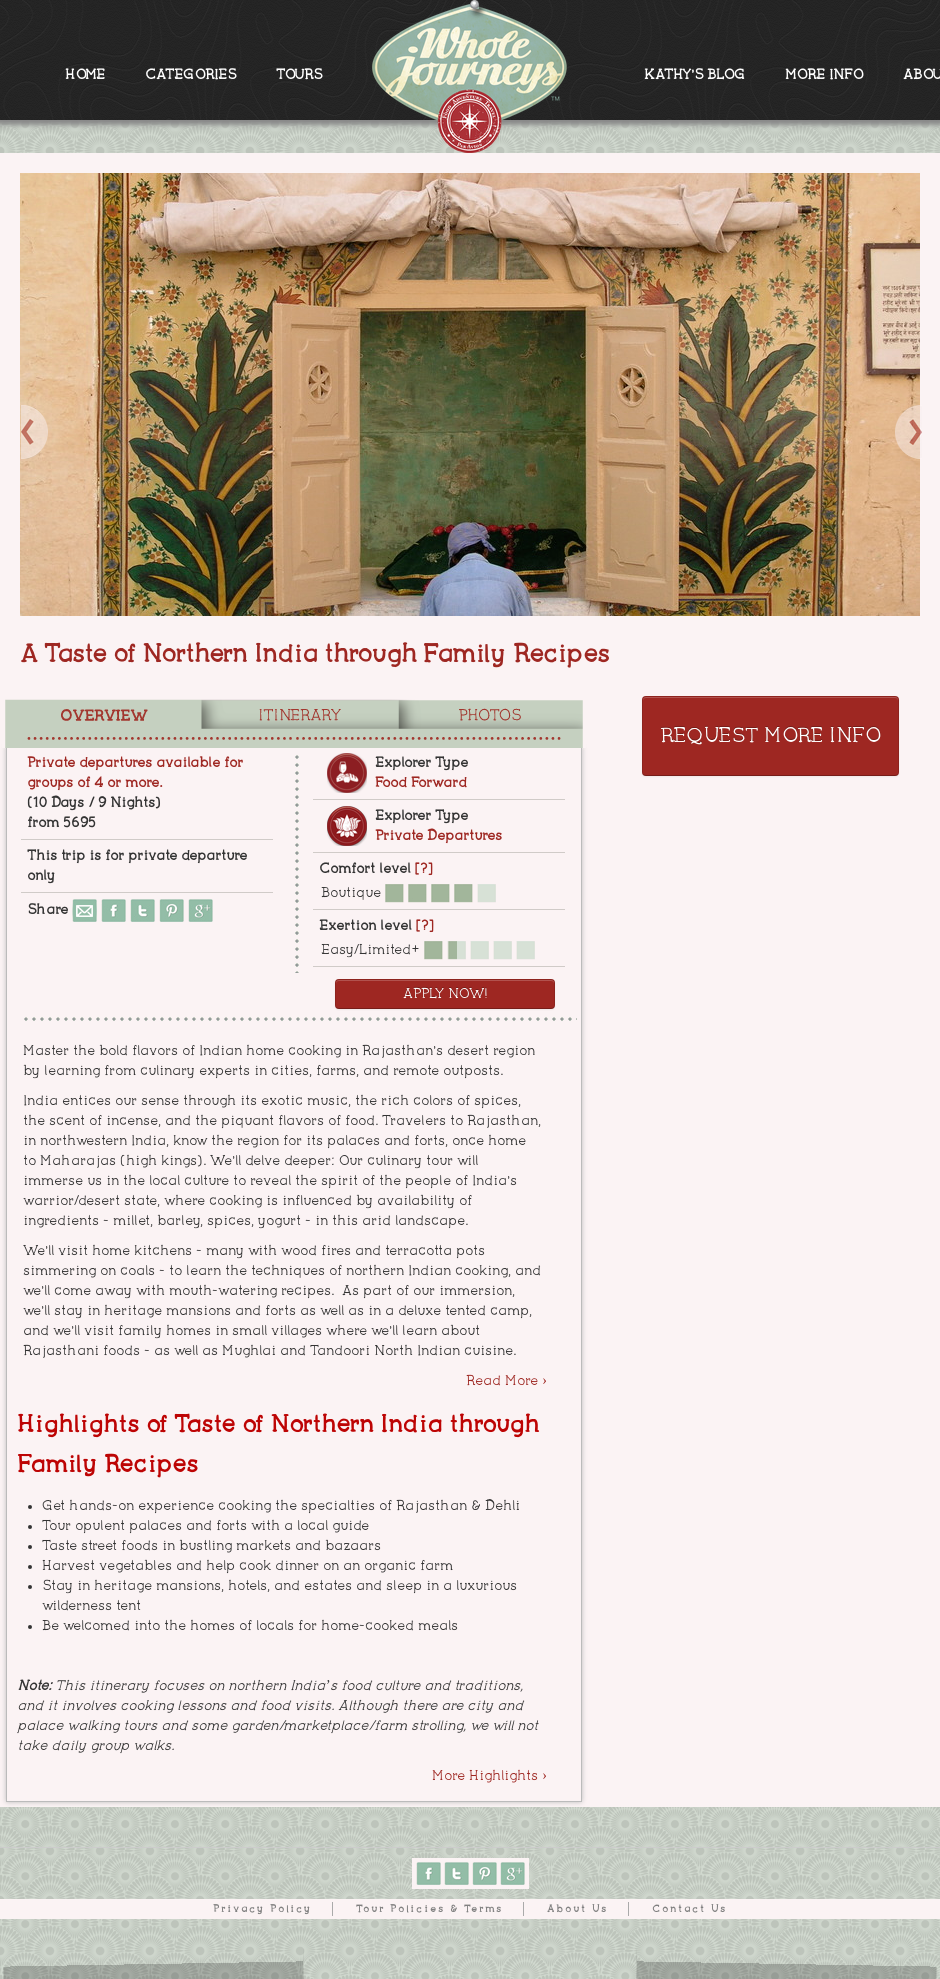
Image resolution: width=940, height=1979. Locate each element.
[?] (423, 869)
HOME (85, 75)
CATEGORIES (190, 75)
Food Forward (421, 783)
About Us (577, 1909)
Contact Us (689, 1909)
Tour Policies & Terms (429, 1909)
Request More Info (770, 736)
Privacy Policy (262, 1909)
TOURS (299, 75)
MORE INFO (824, 75)
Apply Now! (445, 994)
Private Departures (438, 836)
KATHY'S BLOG (694, 75)
